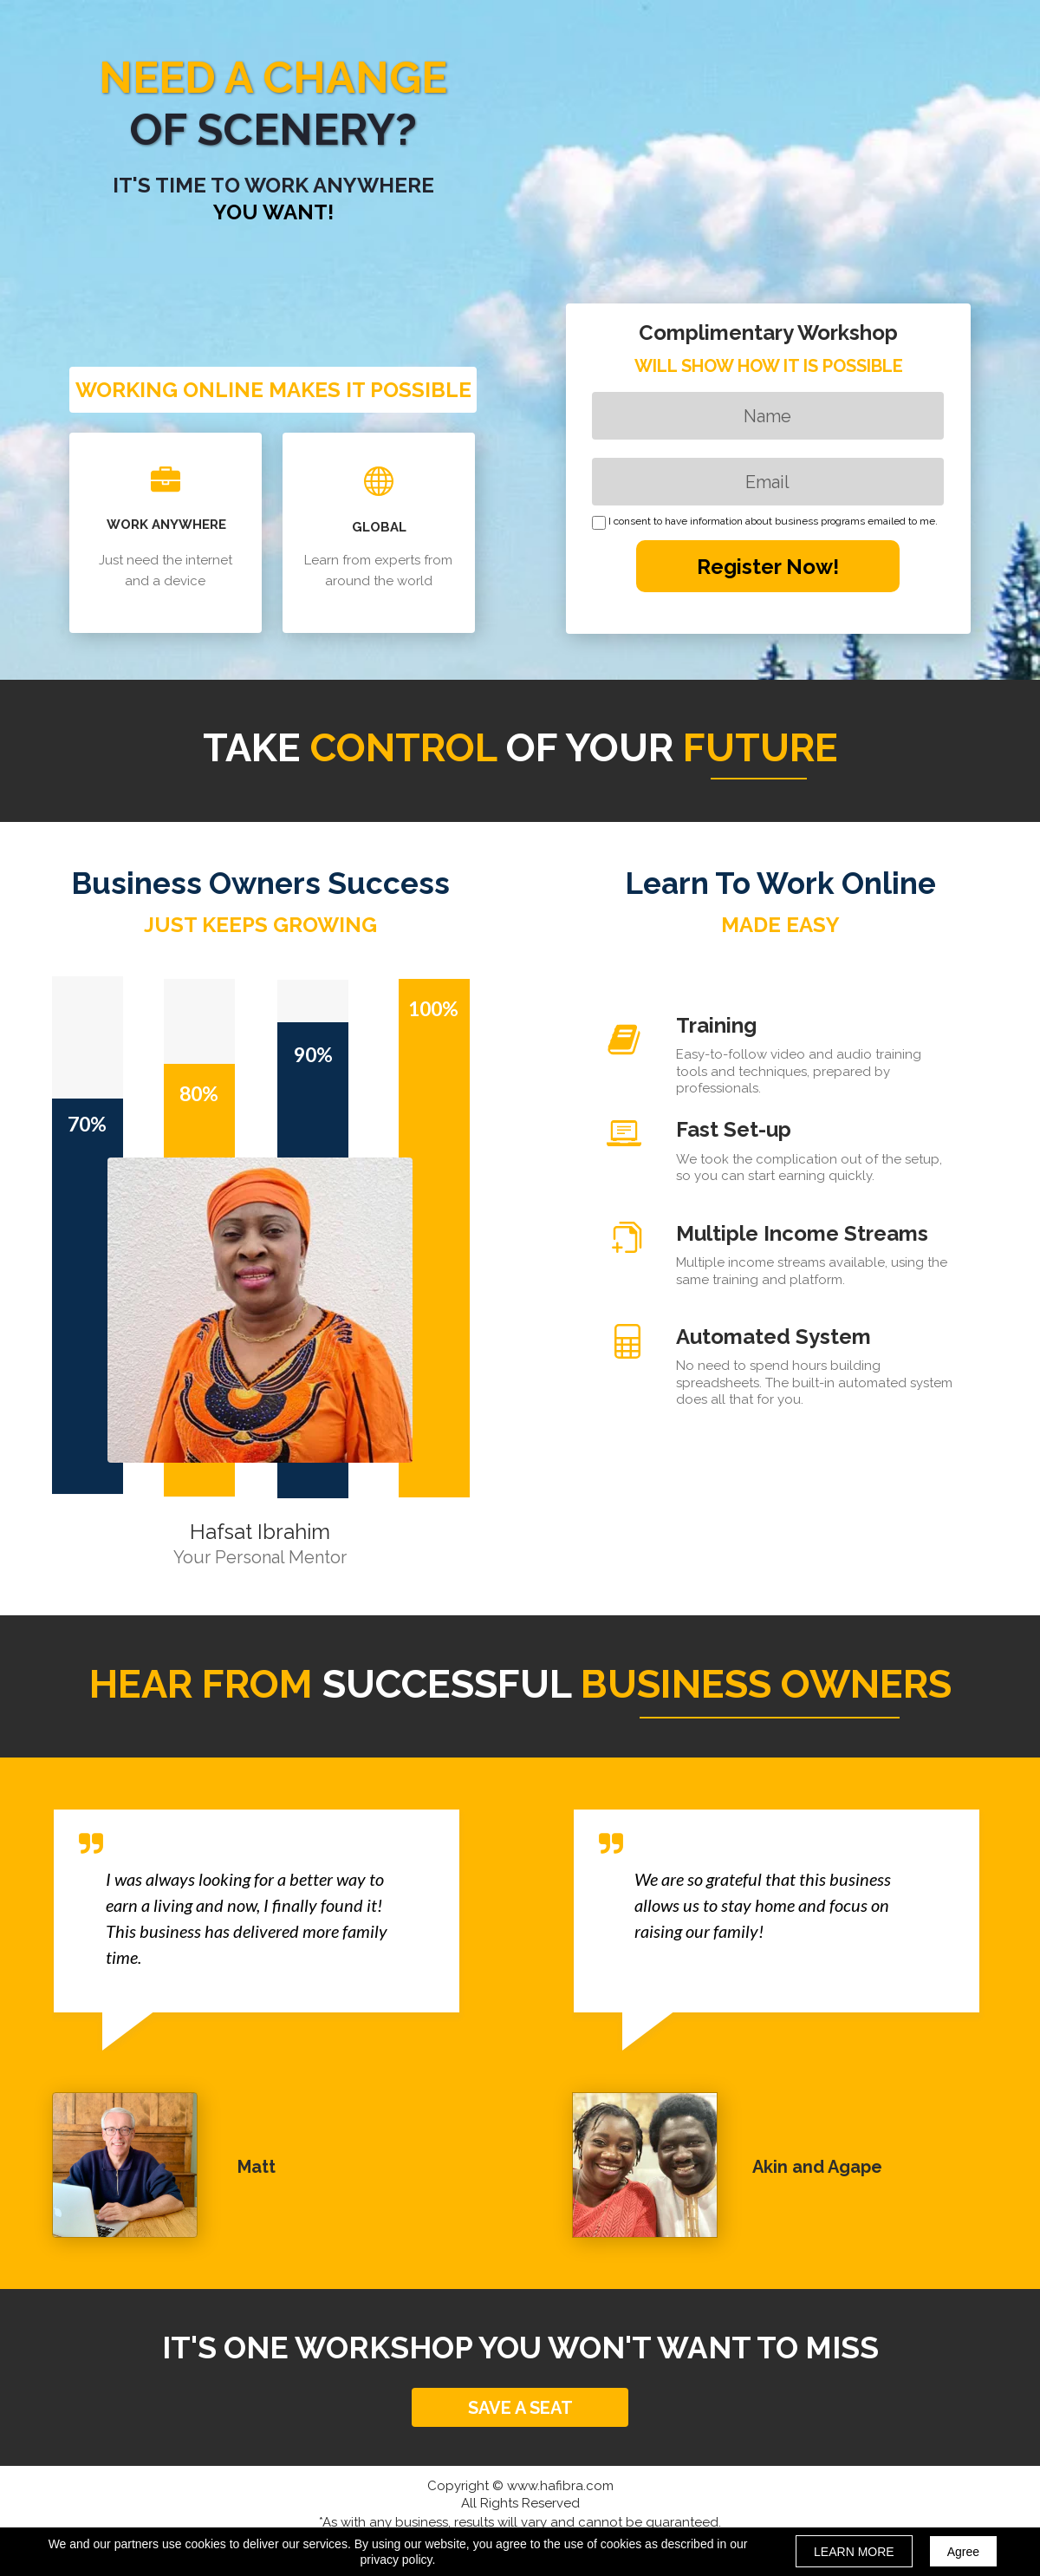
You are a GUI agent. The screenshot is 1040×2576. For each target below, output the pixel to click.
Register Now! (768, 566)
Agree (963, 2552)
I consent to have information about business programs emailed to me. (773, 521)
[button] (520, 2407)
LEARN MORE (854, 2552)
